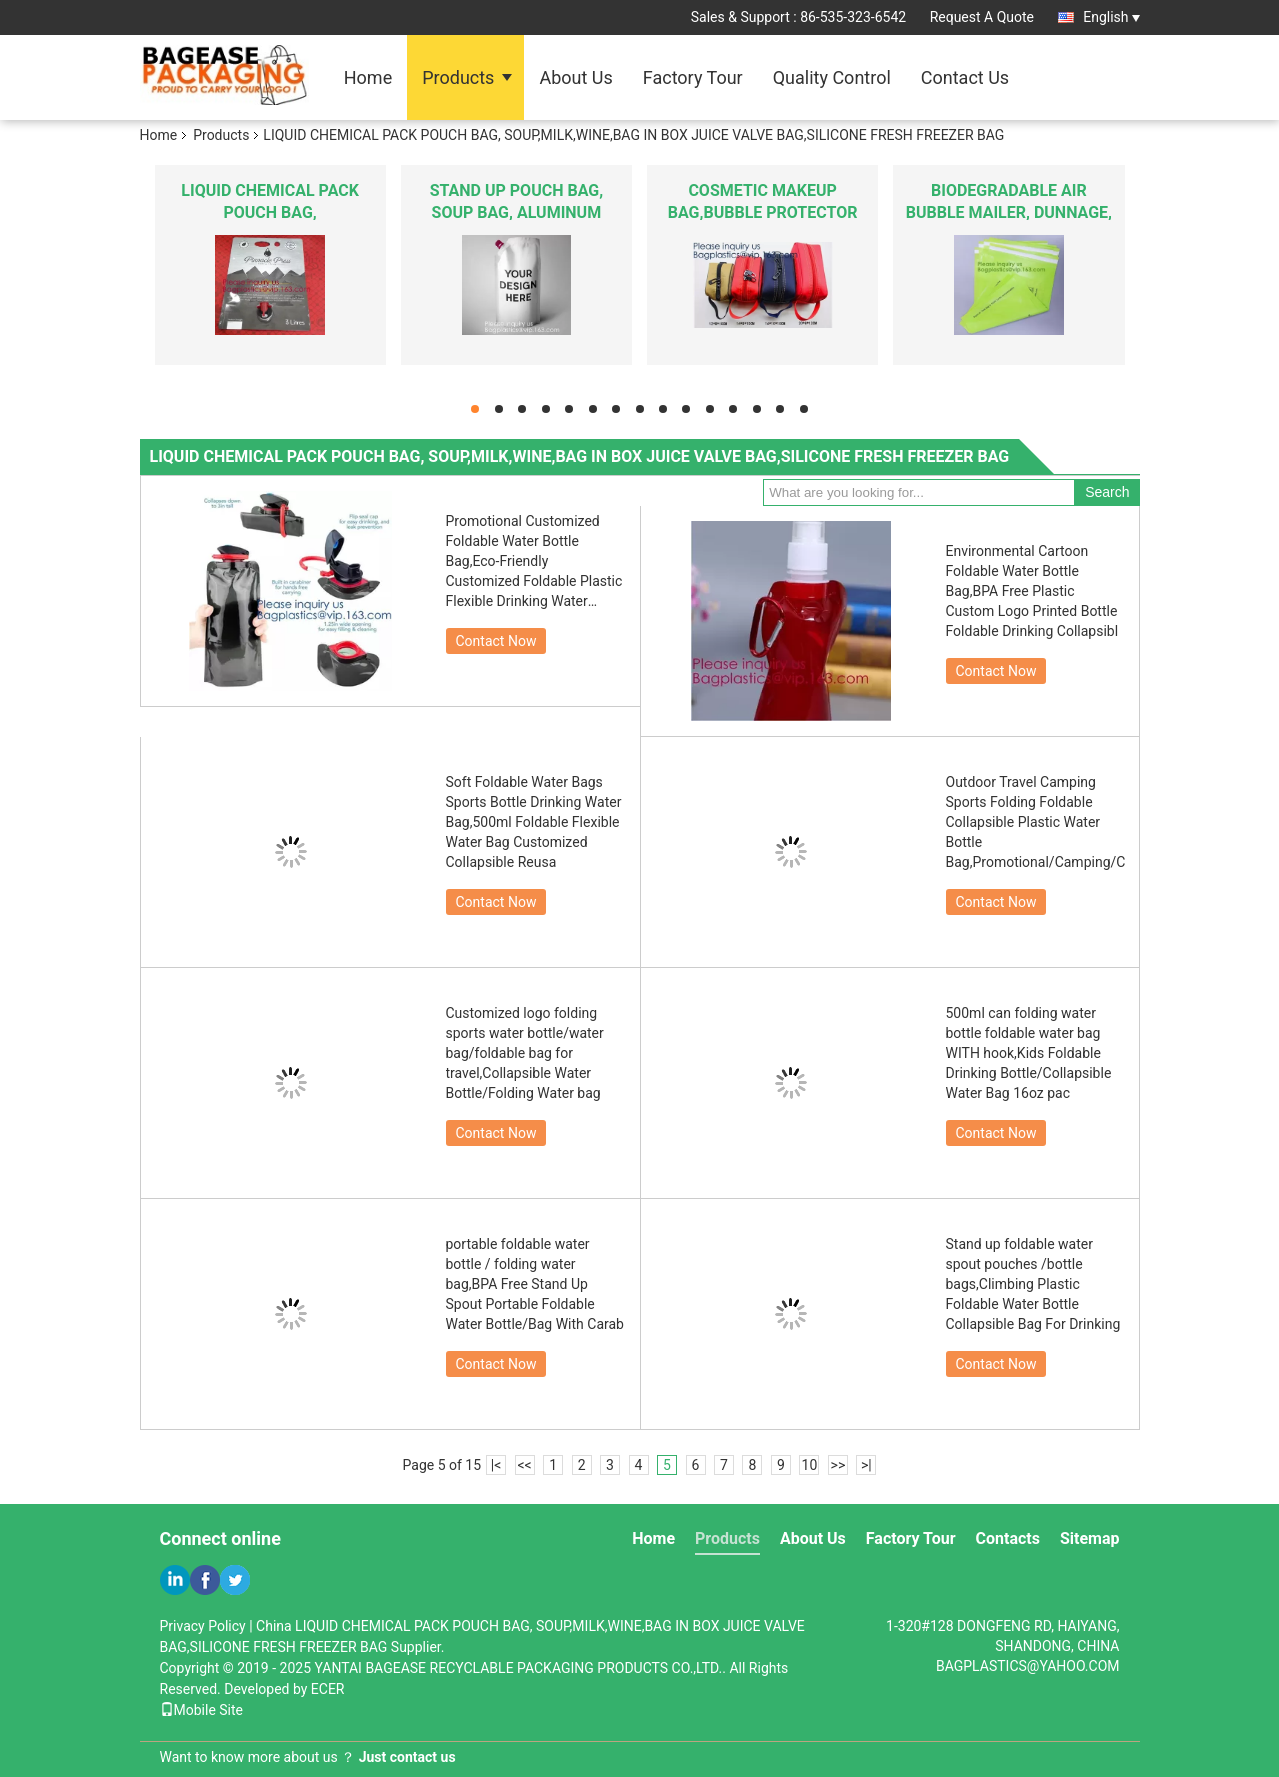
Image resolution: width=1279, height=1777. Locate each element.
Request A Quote (982, 17)
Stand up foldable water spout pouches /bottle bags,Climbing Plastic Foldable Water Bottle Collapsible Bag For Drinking (1033, 1284)
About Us (575, 77)
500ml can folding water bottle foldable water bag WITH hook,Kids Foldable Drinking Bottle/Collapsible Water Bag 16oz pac (1029, 1053)
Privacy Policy (203, 1626)
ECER (328, 1689)
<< (524, 1465)
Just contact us (407, 1757)
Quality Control (832, 77)
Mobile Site (202, 1710)
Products (458, 77)
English (1111, 17)
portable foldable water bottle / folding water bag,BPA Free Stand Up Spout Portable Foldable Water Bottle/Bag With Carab (535, 1284)
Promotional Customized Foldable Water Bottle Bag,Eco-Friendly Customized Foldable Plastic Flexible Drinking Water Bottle (534, 562)
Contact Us (965, 77)
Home (368, 77)
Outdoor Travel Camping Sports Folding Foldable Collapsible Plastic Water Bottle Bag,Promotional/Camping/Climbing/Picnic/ (1036, 822)
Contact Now (496, 641)
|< (496, 1465)
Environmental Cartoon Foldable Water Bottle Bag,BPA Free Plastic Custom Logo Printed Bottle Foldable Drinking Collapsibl (1032, 591)
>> (838, 1465)
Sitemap (1090, 1538)
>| (866, 1465)
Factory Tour (693, 77)
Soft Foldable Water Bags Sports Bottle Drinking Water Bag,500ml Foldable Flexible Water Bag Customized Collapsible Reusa (534, 822)
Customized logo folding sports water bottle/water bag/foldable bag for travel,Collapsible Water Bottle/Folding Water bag (525, 1053)
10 (810, 1465)
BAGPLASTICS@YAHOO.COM (1028, 1666)
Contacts (1008, 1538)
